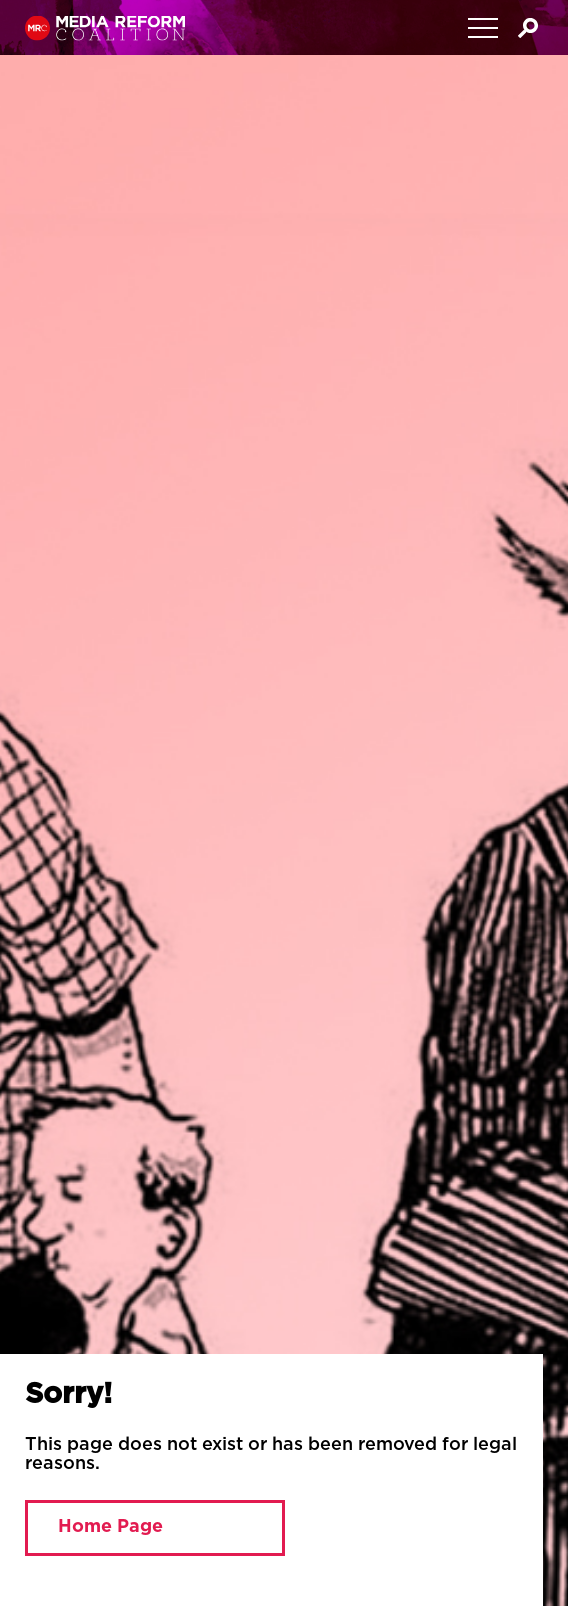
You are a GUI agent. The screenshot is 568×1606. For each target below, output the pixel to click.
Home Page (110, 1527)
